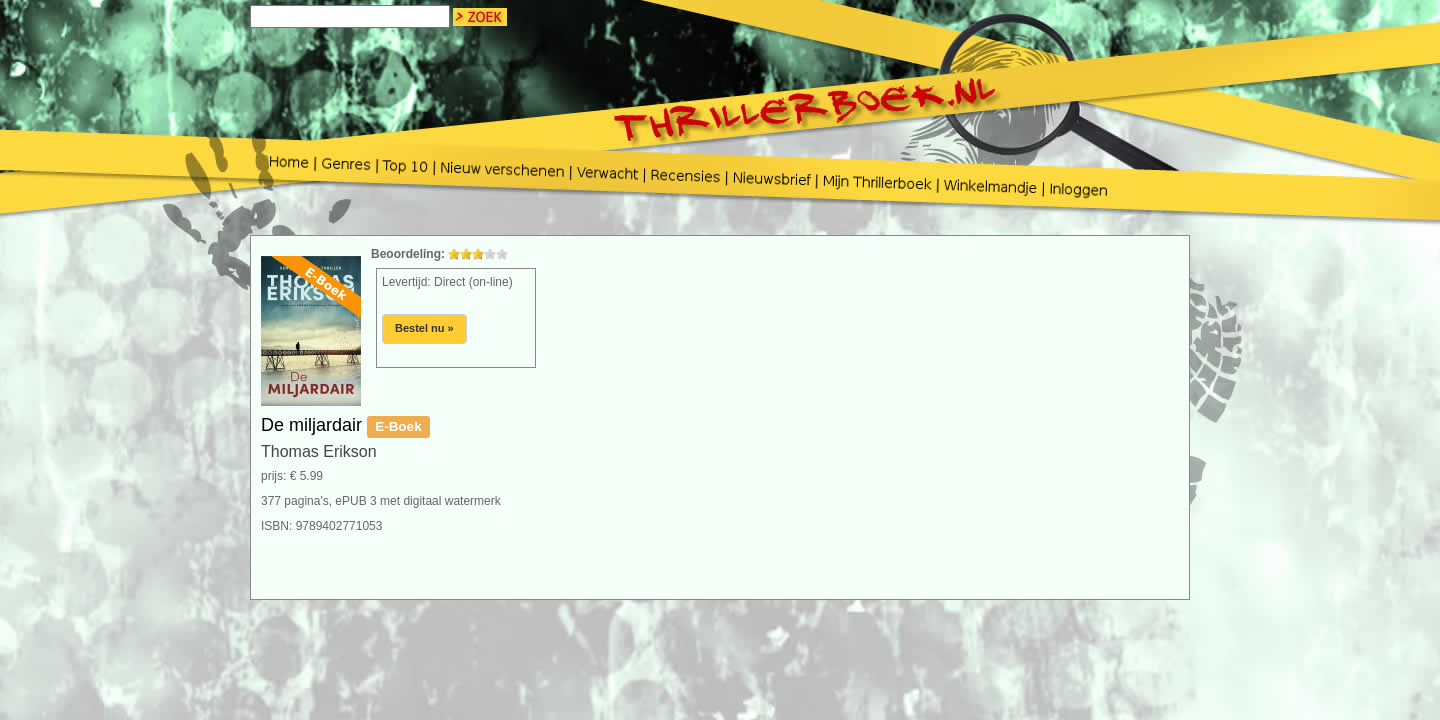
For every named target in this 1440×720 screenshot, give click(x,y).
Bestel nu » (424, 328)
